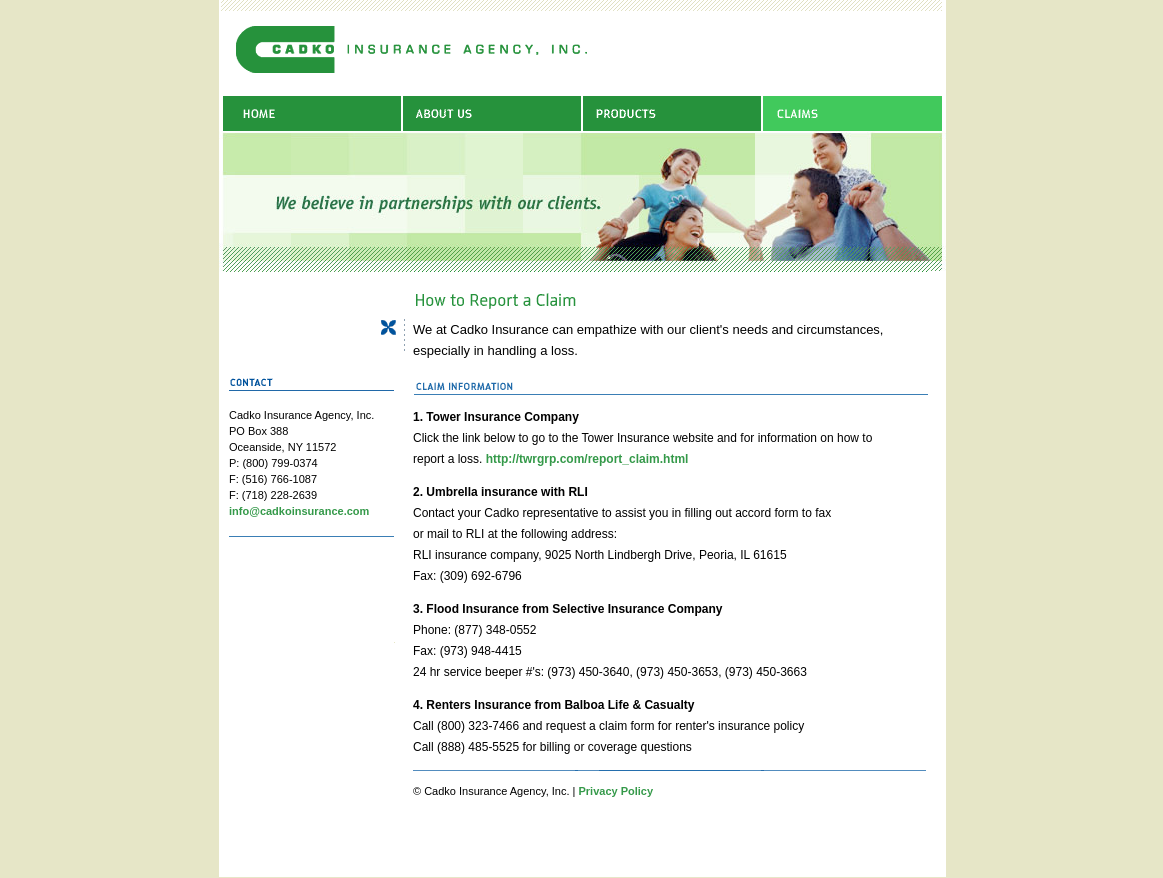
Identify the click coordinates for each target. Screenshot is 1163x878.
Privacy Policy (615, 791)
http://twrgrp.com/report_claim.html (587, 459)
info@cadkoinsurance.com (299, 511)
